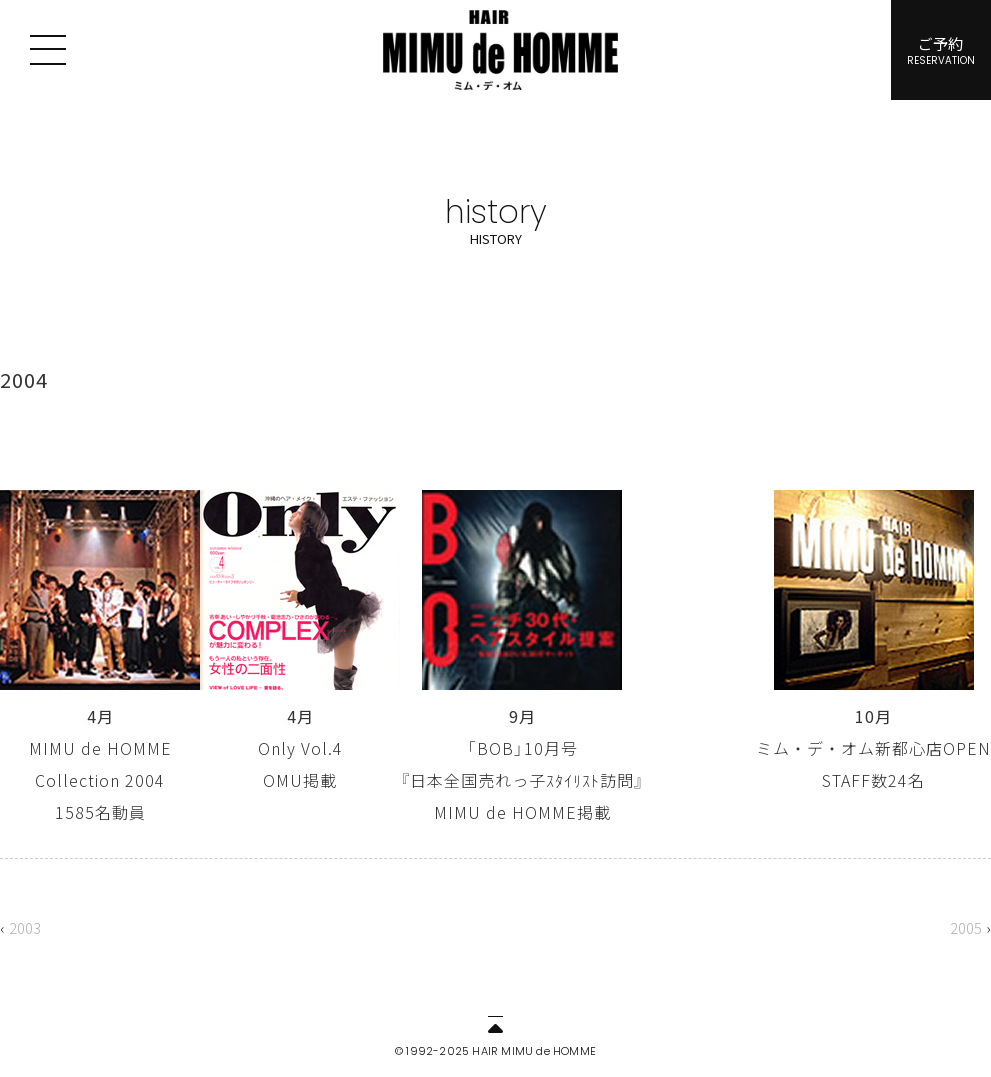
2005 (966, 927)
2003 (25, 927)
